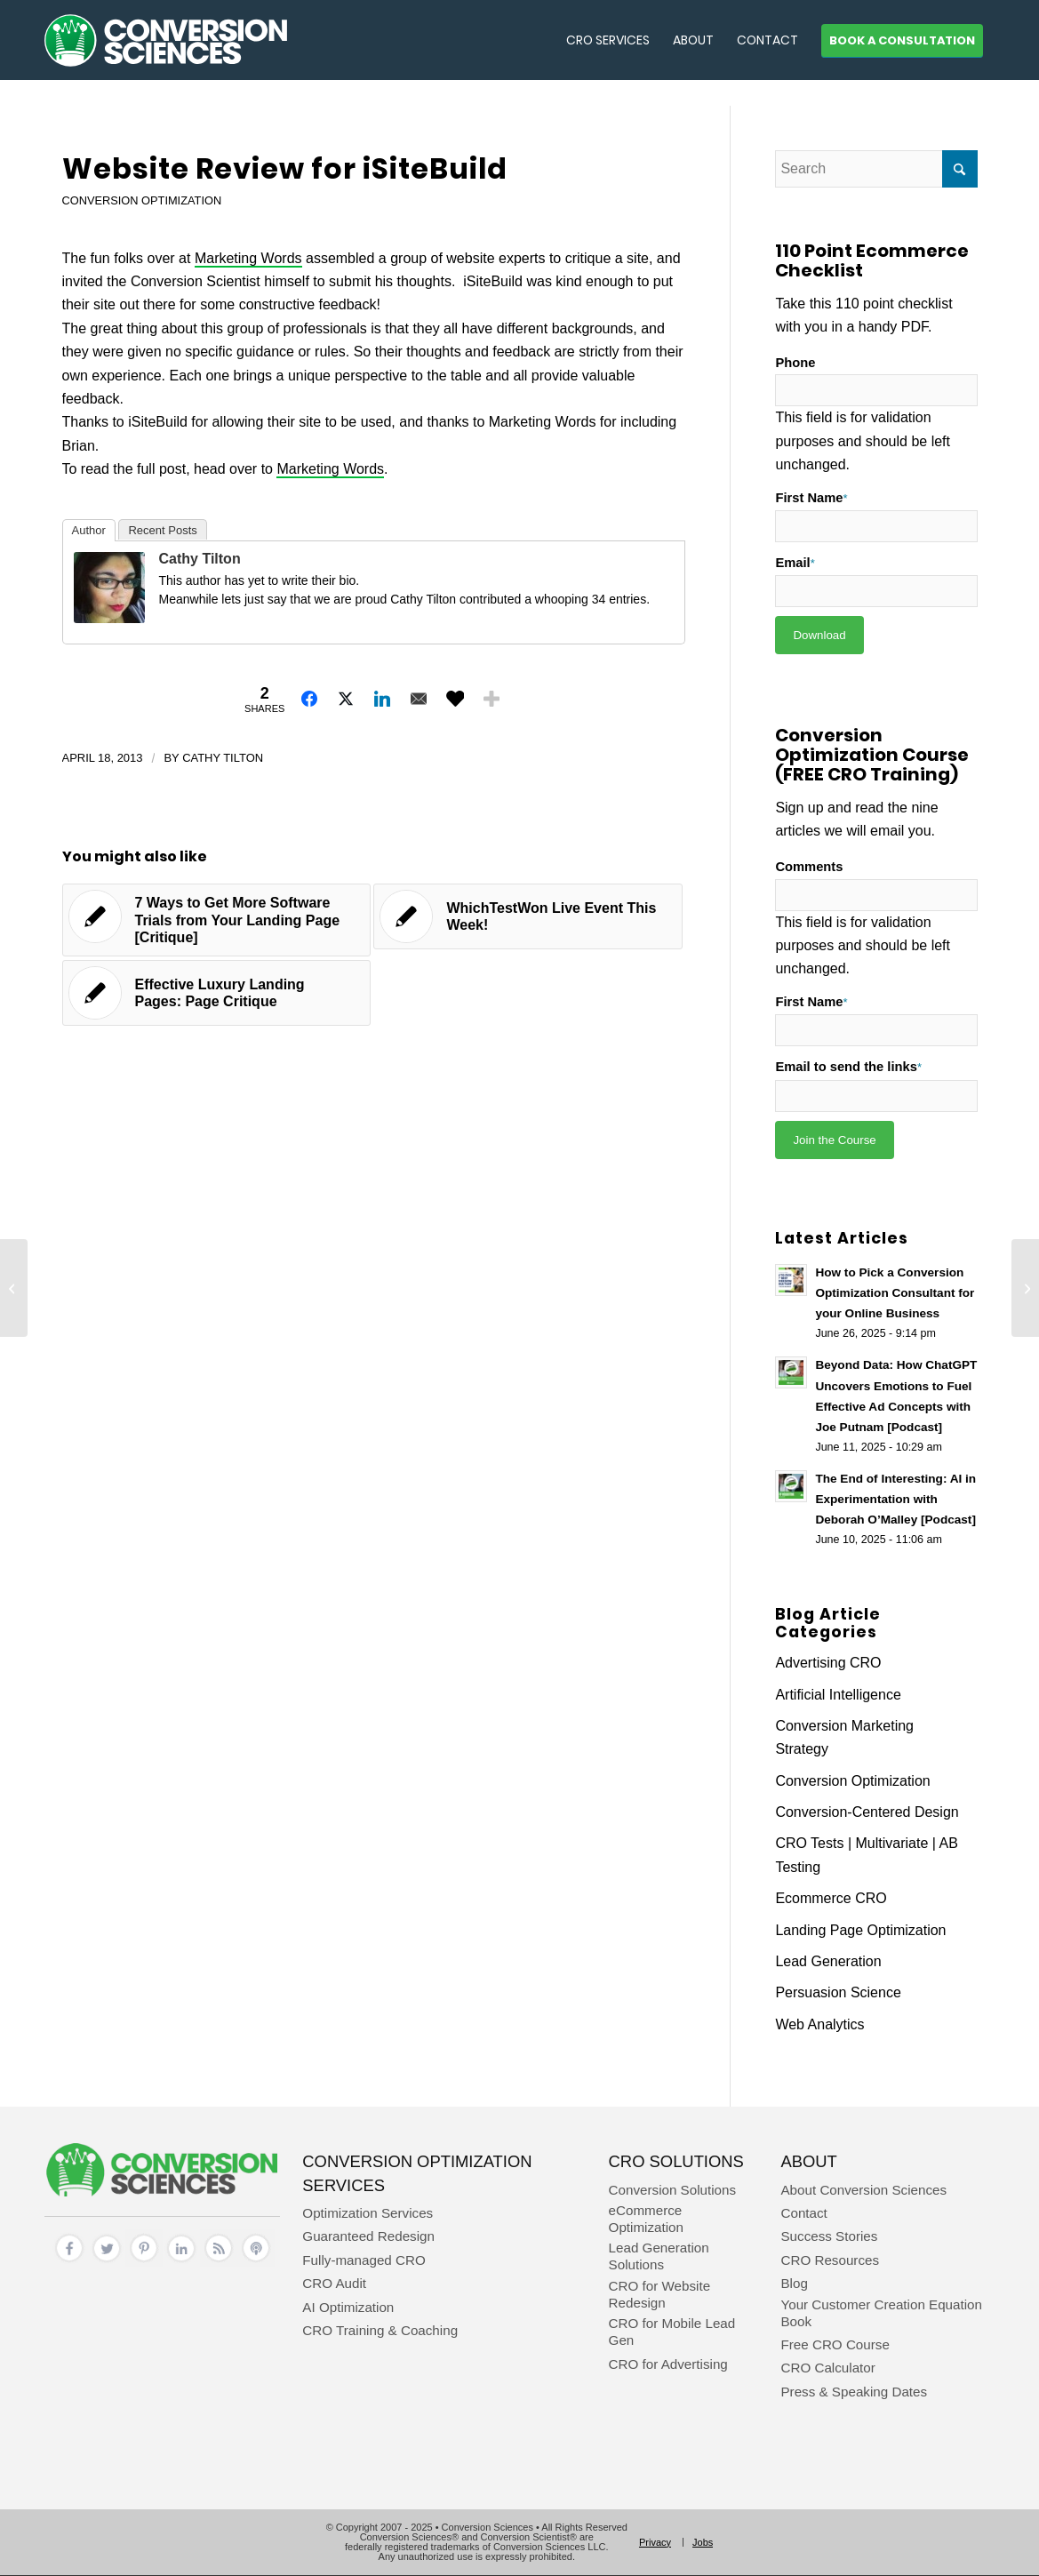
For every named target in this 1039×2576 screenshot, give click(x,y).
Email (794, 563)
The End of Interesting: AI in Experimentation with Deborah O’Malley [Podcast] (895, 1499)
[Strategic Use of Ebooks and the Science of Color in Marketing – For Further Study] (1025, 1288)
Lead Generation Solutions (659, 2256)
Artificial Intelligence (837, 1694)
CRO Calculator (827, 2367)
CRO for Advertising (668, 2364)
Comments (809, 867)
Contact (803, 2212)
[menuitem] (608, 40)
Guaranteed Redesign (368, 2236)
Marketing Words (248, 258)
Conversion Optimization (142, 200)
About (808, 2161)
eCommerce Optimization (646, 2219)
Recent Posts (162, 530)
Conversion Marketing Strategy (844, 1737)
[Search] (876, 169)
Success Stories (828, 2236)
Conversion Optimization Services (416, 2173)
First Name (811, 498)
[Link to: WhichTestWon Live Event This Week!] (528, 916)
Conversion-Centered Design (866, 1812)
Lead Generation (828, 1961)
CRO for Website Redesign (660, 2294)
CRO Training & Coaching (380, 2330)
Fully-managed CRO (363, 2260)
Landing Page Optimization (860, 1930)
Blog (793, 2283)
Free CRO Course (834, 2344)
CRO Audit (334, 2283)
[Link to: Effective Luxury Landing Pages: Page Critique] (217, 993)
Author (89, 530)
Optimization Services (367, 2212)
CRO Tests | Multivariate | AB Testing (866, 1855)
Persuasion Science (837, 1992)
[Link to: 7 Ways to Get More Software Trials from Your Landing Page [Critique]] (217, 920)
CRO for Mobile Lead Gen (672, 2332)
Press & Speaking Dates (853, 2391)
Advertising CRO (828, 1662)
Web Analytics (819, 2024)
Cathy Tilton (200, 558)
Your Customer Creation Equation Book (881, 2313)
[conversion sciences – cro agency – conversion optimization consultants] (165, 40)
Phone (795, 363)
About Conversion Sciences (863, 2189)
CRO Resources (829, 2260)
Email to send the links (848, 1067)
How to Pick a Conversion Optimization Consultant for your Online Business (894, 1293)
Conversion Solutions (673, 2189)
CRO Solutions (676, 2161)
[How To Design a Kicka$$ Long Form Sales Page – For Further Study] (14, 1288)
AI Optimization (348, 2307)
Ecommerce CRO (830, 1898)
